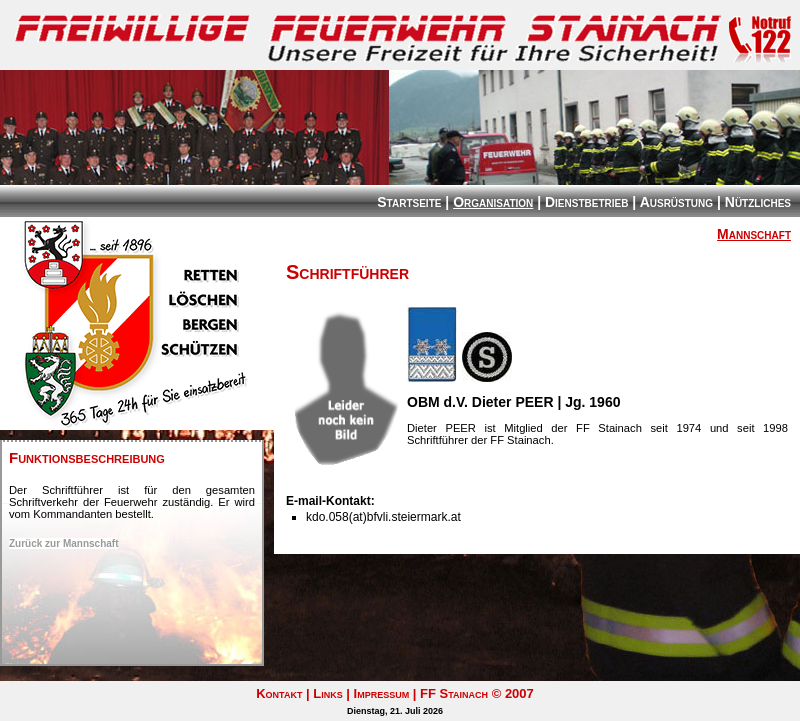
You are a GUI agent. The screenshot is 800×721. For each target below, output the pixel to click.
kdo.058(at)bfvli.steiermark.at (383, 517)
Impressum (382, 693)
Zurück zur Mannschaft (63, 543)
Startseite (409, 202)
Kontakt (279, 693)
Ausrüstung (676, 202)
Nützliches (758, 202)
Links (327, 693)
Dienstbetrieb (586, 202)
